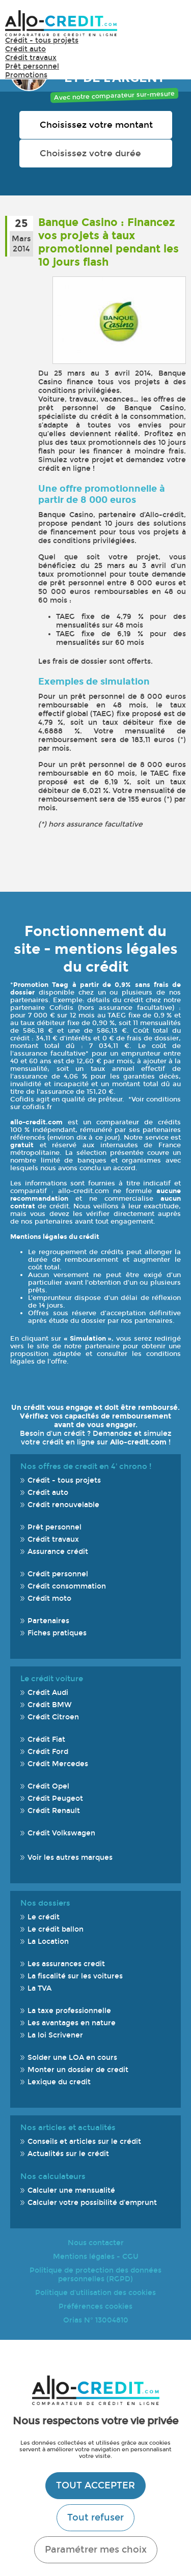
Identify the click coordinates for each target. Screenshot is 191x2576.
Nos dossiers (45, 1903)
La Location (48, 1941)
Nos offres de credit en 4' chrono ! (85, 1466)
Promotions (26, 75)
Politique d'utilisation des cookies (95, 2292)
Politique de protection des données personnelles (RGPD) (95, 2274)
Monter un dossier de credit (78, 2069)
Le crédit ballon (56, 1929)
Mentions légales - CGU (96, 2256)
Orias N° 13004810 (95, 2320)
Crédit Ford (48, 1751)
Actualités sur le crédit (68, 2153)
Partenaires (48, 1621)
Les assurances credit (66, 1964)
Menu (170, 28)
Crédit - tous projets (41, 40)
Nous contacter (96, 2243)
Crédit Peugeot (55, 1798)
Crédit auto (25, 49)
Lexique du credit (59, 2082)
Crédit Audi (48, 1692)
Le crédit (44, 1917)
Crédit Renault (54, 1810)
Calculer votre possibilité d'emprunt (92, 2202)
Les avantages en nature (72, 2023)
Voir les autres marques (70, 1857)
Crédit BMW (50, 1705)
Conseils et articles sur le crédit (84, 2141)
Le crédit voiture (51, 1678)
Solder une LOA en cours (72, 2057)
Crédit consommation (67, 1586)
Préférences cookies (95, 2306)
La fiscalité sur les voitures (75, 1976)
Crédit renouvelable (63, 1505)
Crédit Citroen (53, 1717)
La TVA (39, 1988)
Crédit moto (49, 1598)
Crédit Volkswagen (61, 1833)
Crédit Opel (48, 1786)
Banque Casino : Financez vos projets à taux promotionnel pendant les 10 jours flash (108, 242)
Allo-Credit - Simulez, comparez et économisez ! (61, 23)
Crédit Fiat (46, 1739)
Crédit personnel (58, 1574)
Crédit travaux (31, 57)
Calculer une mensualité (71, 2190)
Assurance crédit (58, 1551)
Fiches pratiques (57, 1633)
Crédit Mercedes (58, 1764)
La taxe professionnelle (69, 2010)
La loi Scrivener (55, 2035)
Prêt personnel (32, 66)
